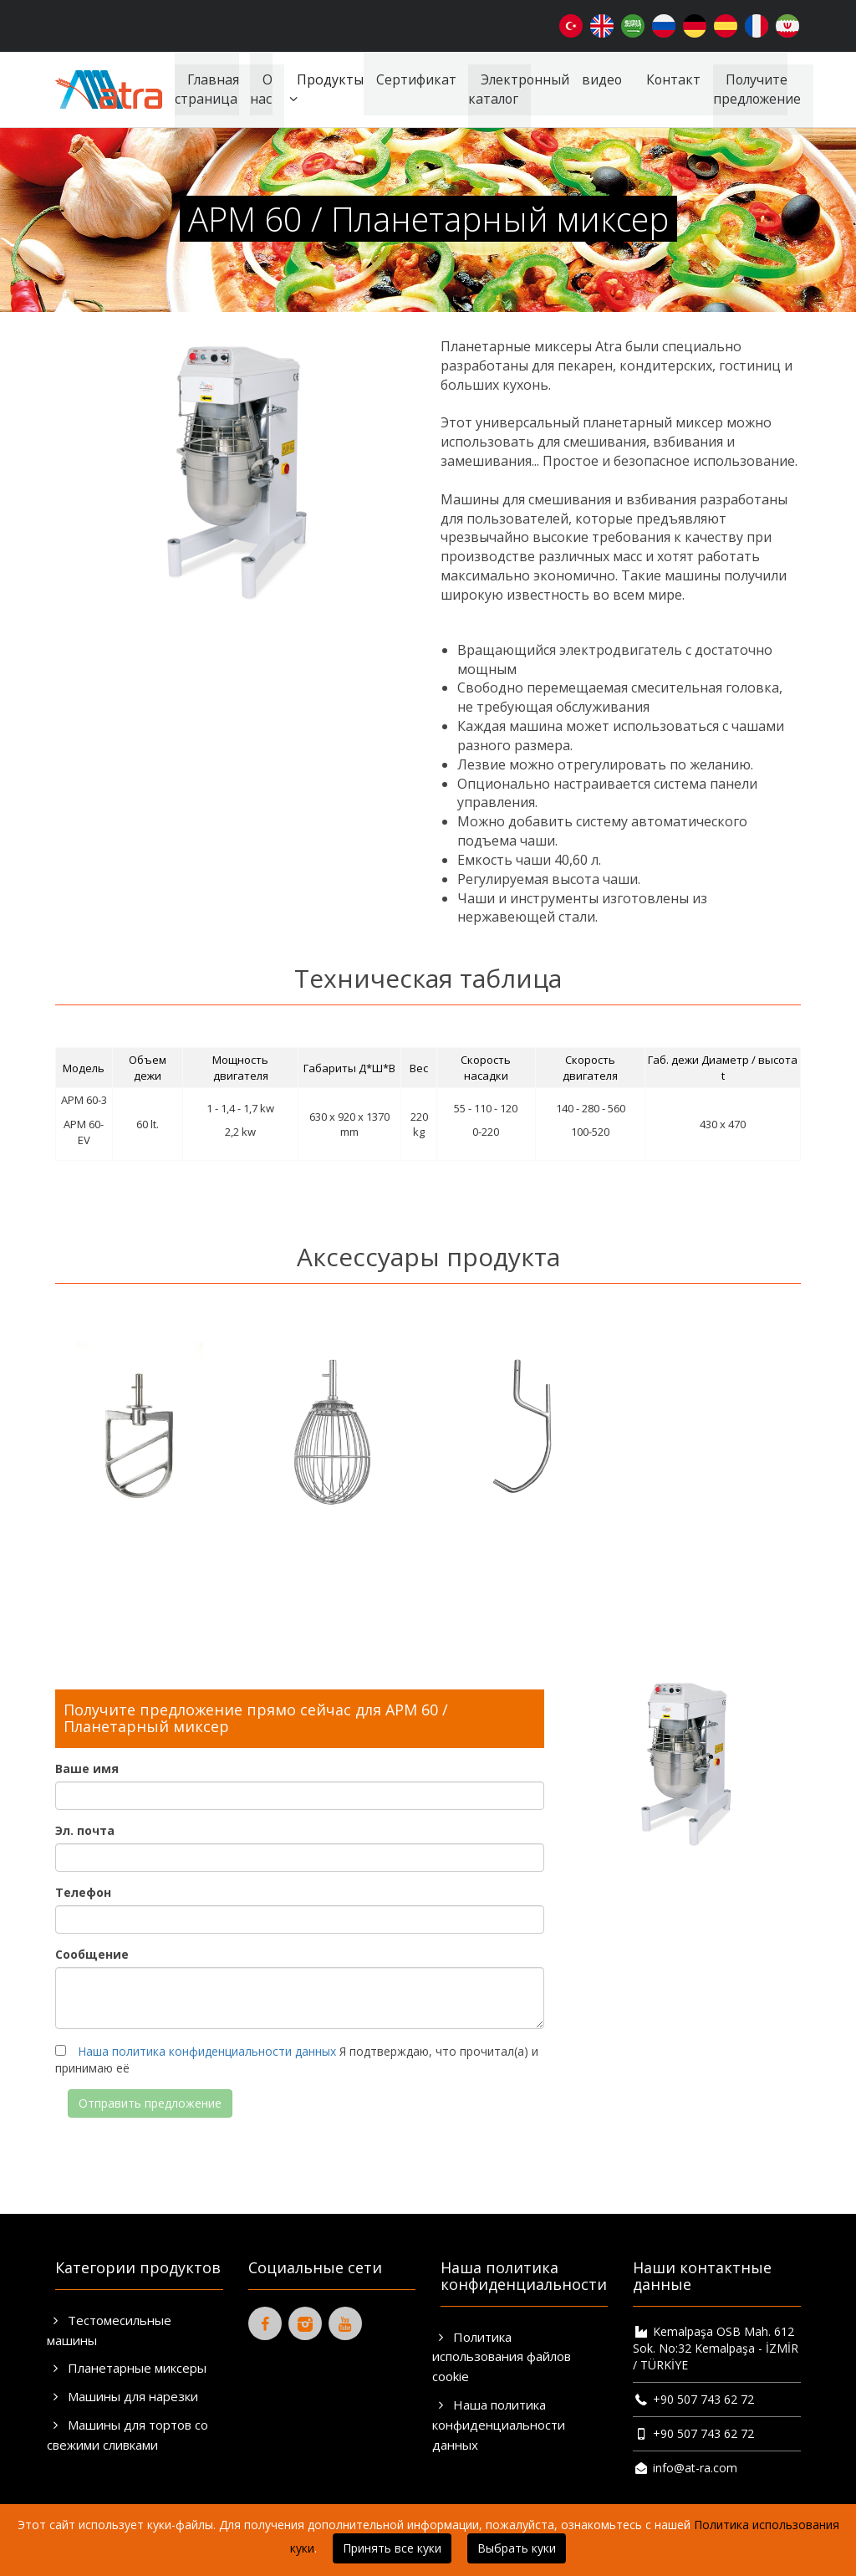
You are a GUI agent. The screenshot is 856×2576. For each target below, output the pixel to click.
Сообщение (92, 1954)
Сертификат (409, 79)
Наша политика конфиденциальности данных (207, 2051)
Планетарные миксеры (126, 2367)
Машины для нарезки (122, 2396)
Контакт (670, 79)
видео (597, 79)
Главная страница (200, 89)
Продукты (316, 89)
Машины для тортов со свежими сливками (127, 2434)
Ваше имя (87, 1768)
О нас (253, 89)
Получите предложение (756, 89)
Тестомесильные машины (109, 2330)
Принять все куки (392, 2548)
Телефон (83, 1892)
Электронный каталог (512, 89)
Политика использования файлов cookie (501, 2356)
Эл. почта (85, 1830)
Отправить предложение (150, 2103)
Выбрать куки (516, 2548)
